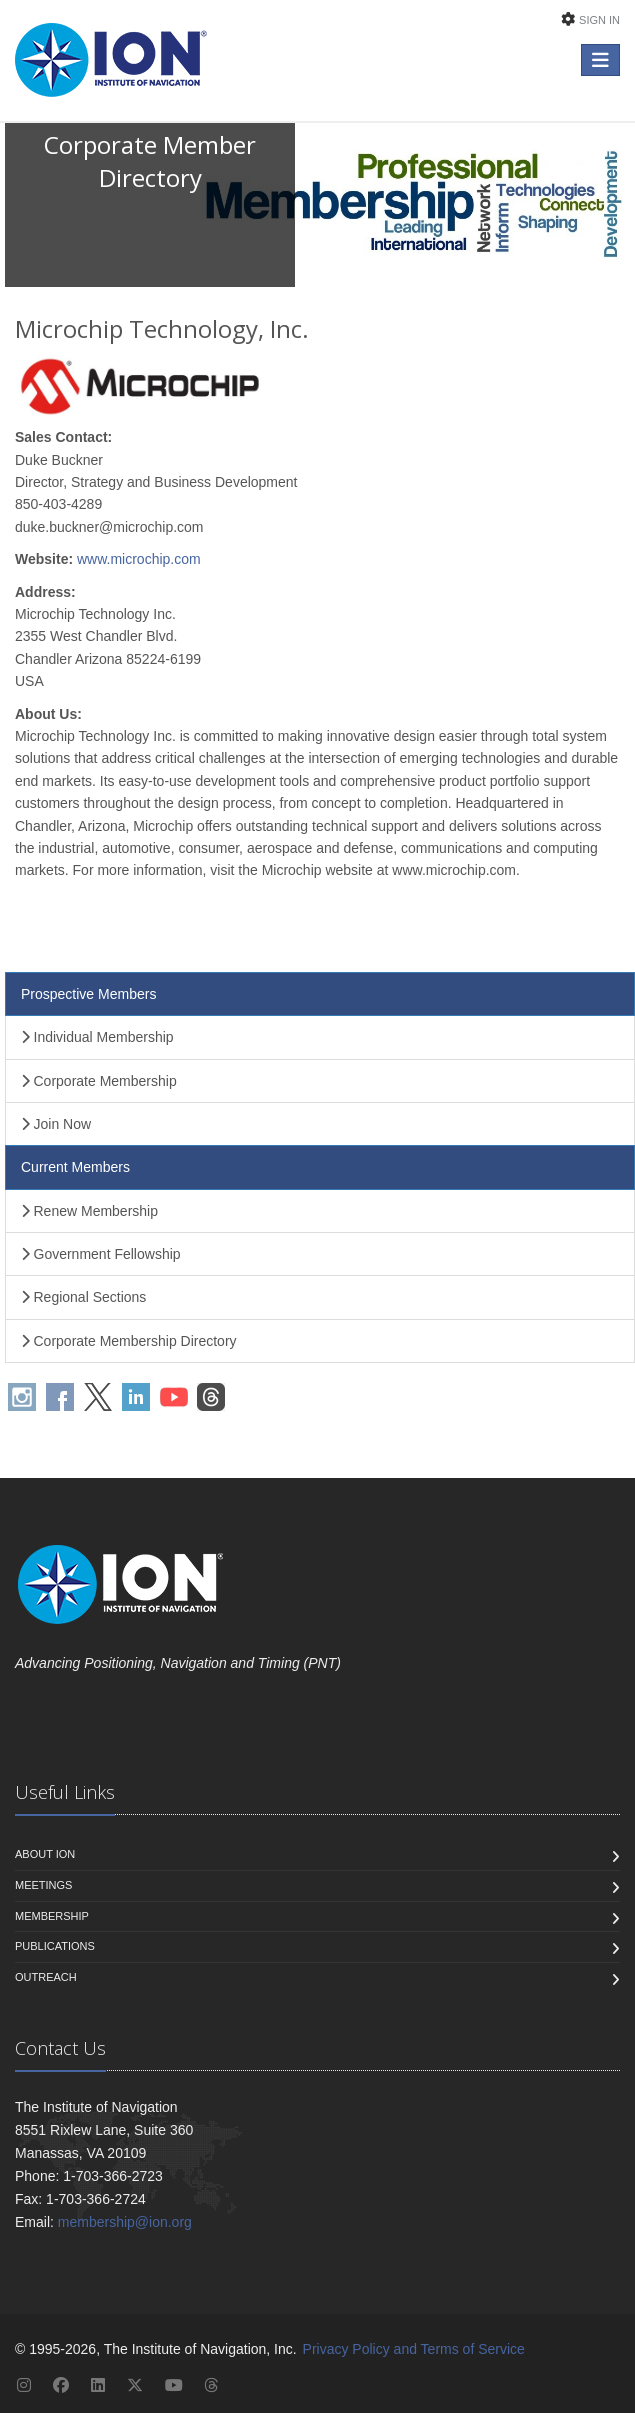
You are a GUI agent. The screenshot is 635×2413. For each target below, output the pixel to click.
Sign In (599, 20)
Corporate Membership (99, 1081)
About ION (45, 1854)
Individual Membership (97, 1037)
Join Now (56, 1124)
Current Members (75, 1167)
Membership (52, 1916)
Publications (55, 1946)
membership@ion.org (125, 2222)
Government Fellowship (101, 1254)
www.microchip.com (139, 559)
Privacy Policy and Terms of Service (414, 2349)
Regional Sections (83, 1297)
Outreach (46, 1977)
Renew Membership (89, 1211)
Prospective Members (88, 994)
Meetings (43, 1885)
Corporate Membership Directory (129, 1341)
